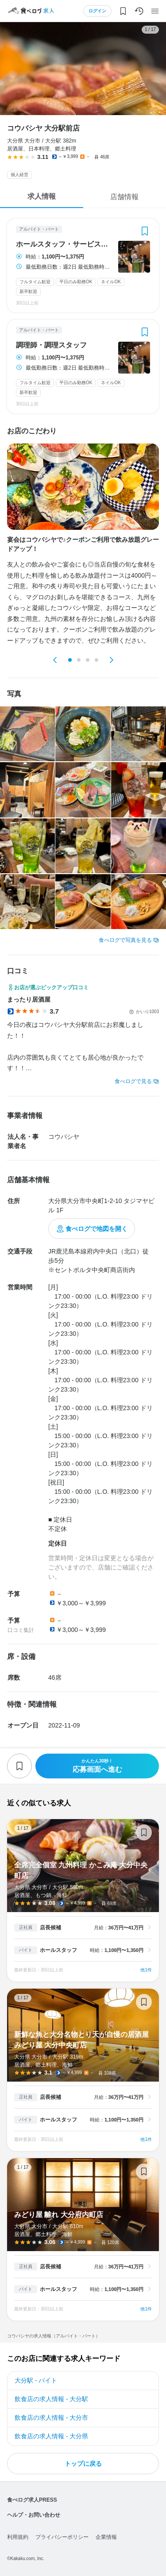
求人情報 (41, 196)
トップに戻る (83, 2463)
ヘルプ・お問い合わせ (33, 2515)
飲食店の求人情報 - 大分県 (51, 2436)
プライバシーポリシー (62, 2537)
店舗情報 (124, 197)
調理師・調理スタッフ (51, 345)
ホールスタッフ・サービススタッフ (64, 244)
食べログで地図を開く (96, 1228)
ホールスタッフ (58, 1950)
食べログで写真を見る (125, 940)
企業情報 (106, 2537)
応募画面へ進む (97, 1765)
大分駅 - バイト (36, 2380)
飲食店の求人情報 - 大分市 (51, 2417)
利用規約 (17, 2537)
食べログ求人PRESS (32, 2500)
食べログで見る (133, 1081)
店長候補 (50, 1927)
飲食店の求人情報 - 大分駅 (51, 2398)
